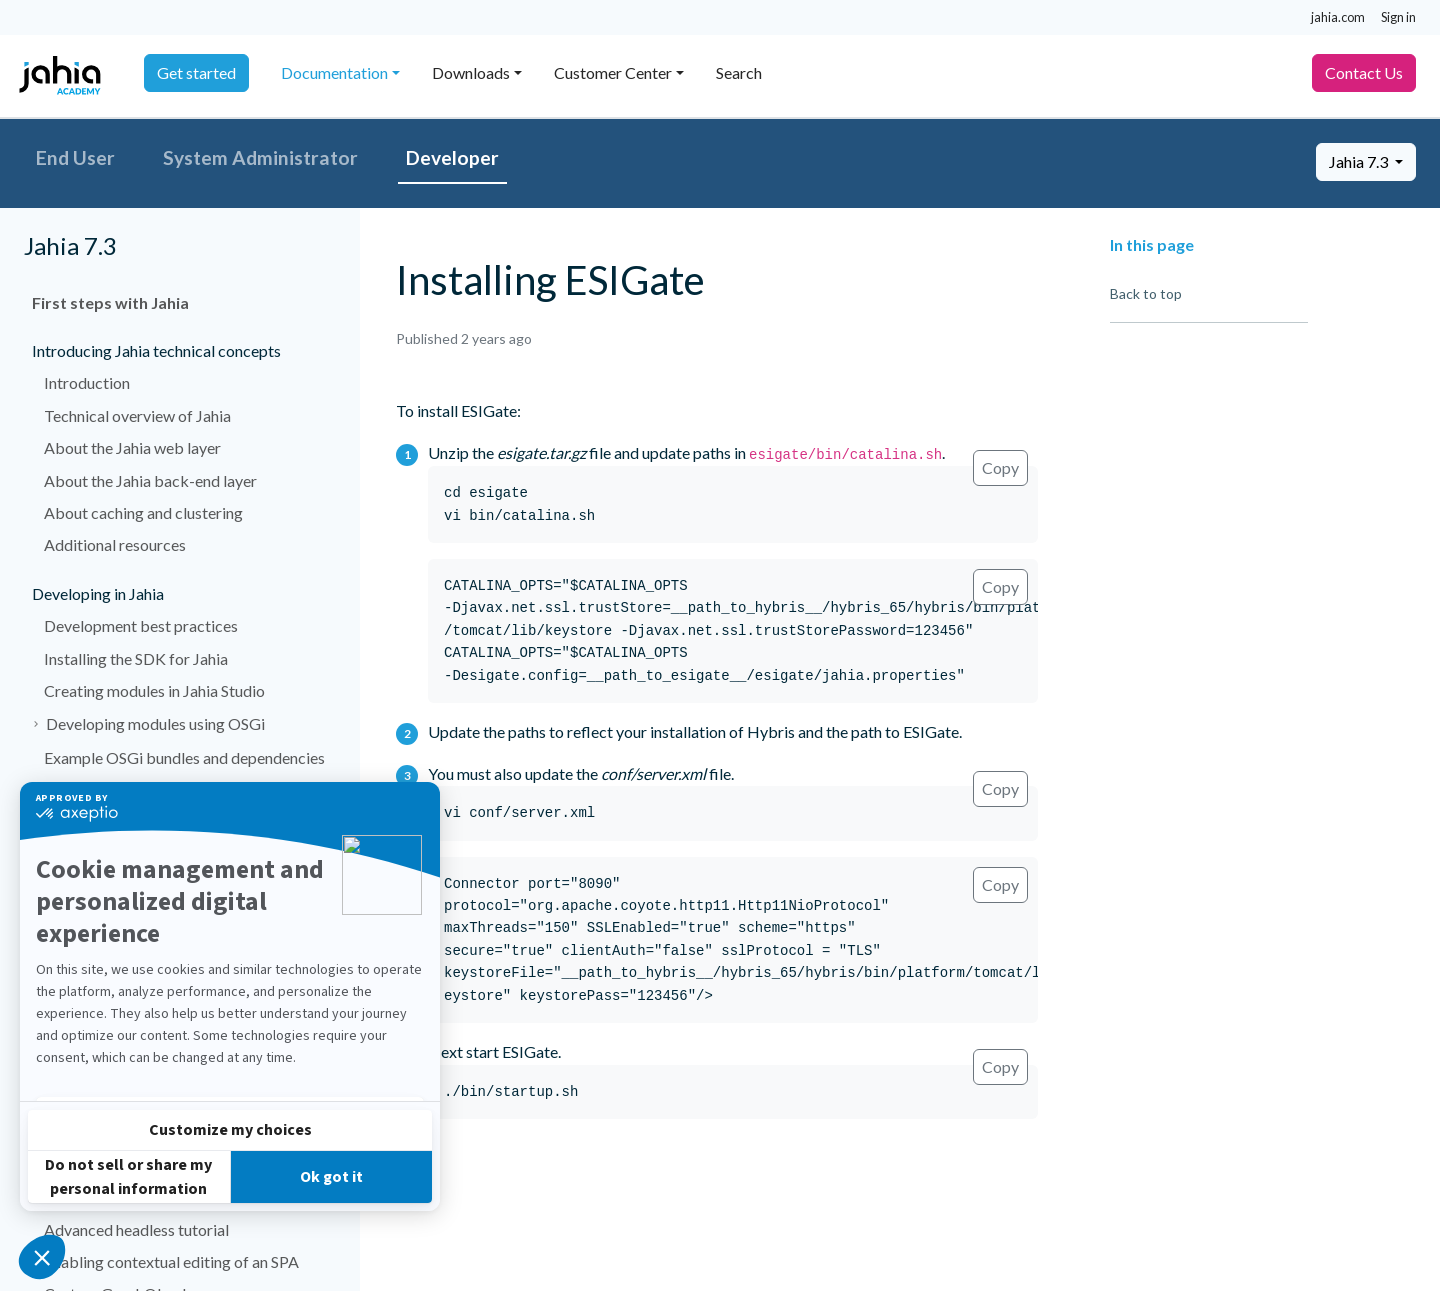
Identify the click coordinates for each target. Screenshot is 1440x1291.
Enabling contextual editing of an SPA (171, 1261)
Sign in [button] (1398, 17)
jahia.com (1338, 17)
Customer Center (613, 72)
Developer (452, 157)
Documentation (334, 72)
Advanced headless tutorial (136, 1229)
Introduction (87, 382)
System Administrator (260, 157)
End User (75, 157)
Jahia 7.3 (1360, 161)
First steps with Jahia (110, 302)
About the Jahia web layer (132, 447)
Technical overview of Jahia (137, 415)
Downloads (471, 72)
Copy (1000, 467)
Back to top (1146, 293)
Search (739, 72)
